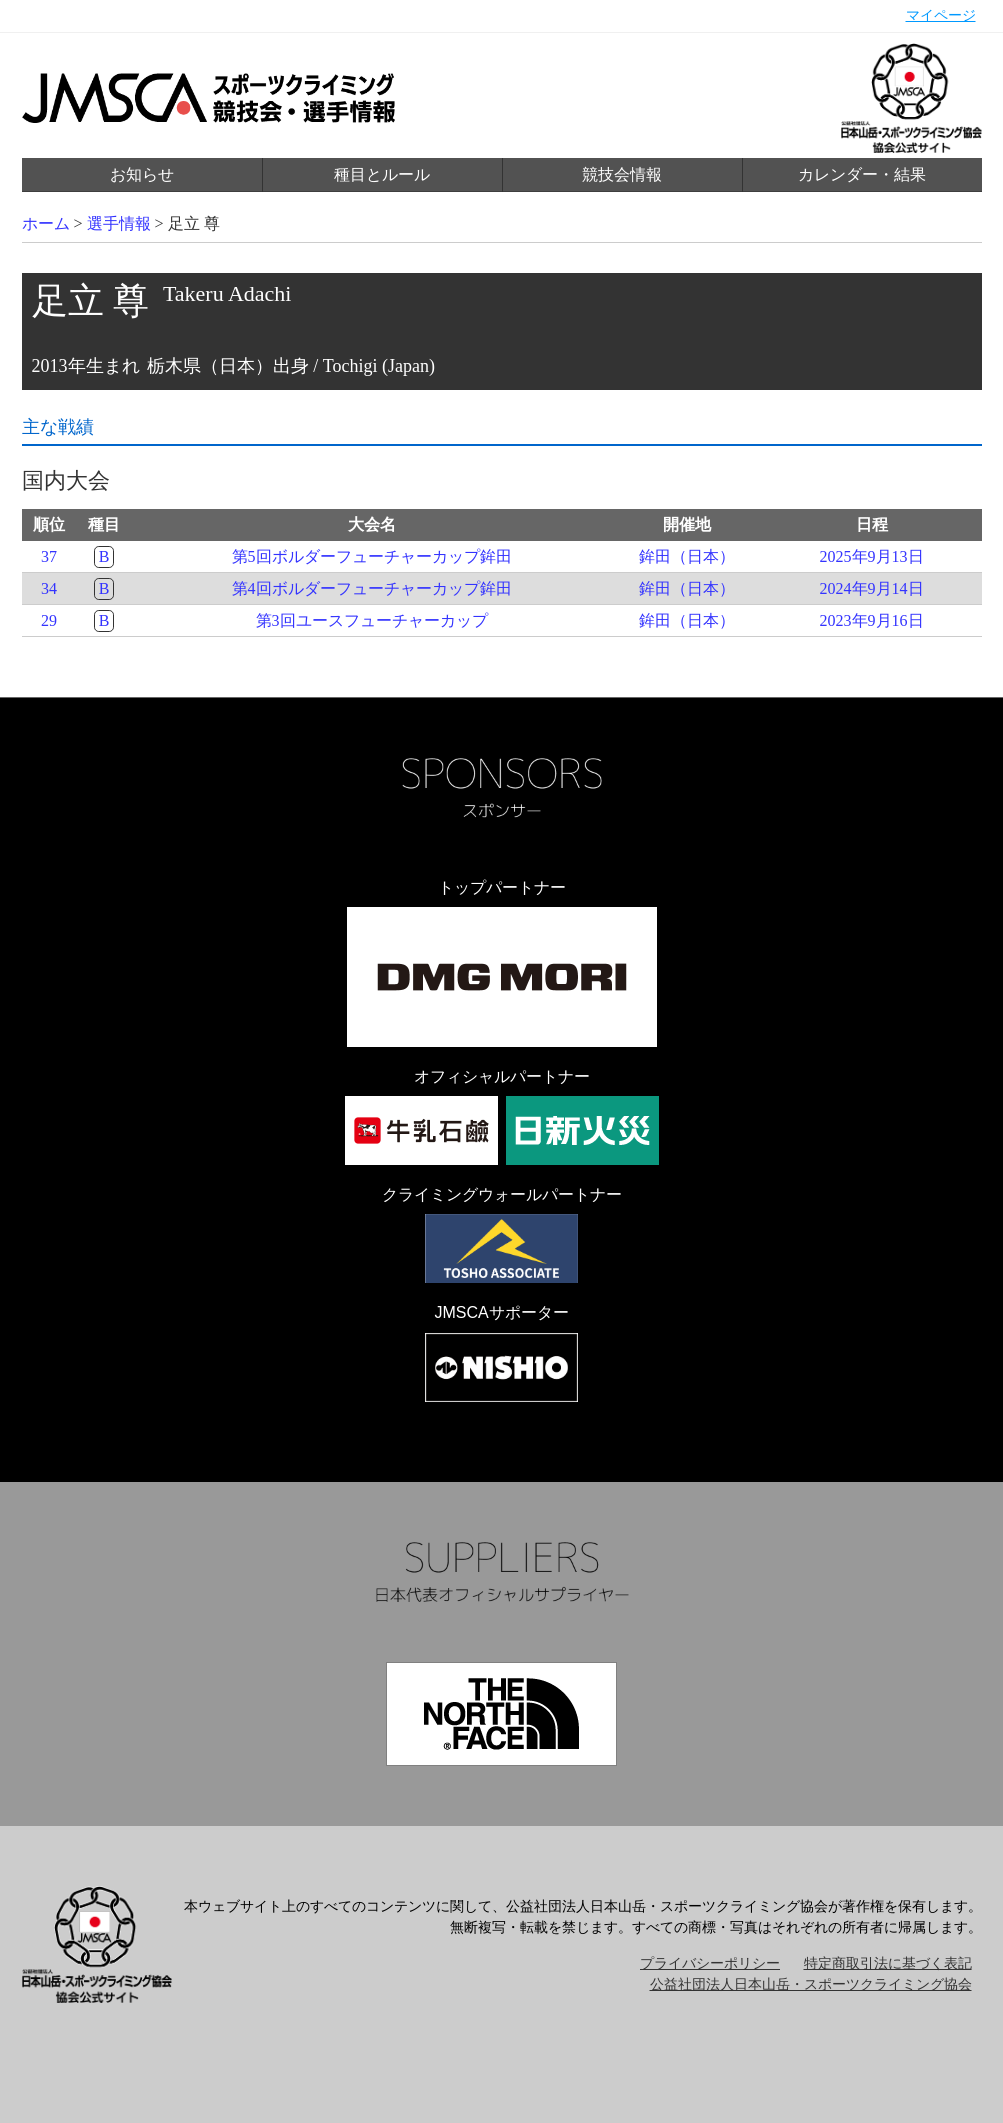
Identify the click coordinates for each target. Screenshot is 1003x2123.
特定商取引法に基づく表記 (888, 1963)
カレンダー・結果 (862, 174)
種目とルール (382, 174)
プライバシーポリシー (710, 1963)
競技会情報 (622, 174)
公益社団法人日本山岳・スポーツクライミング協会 (811, 1984)
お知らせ (142, 174)
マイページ (941, 15)
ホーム (46, 223)
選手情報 (119, 223)
